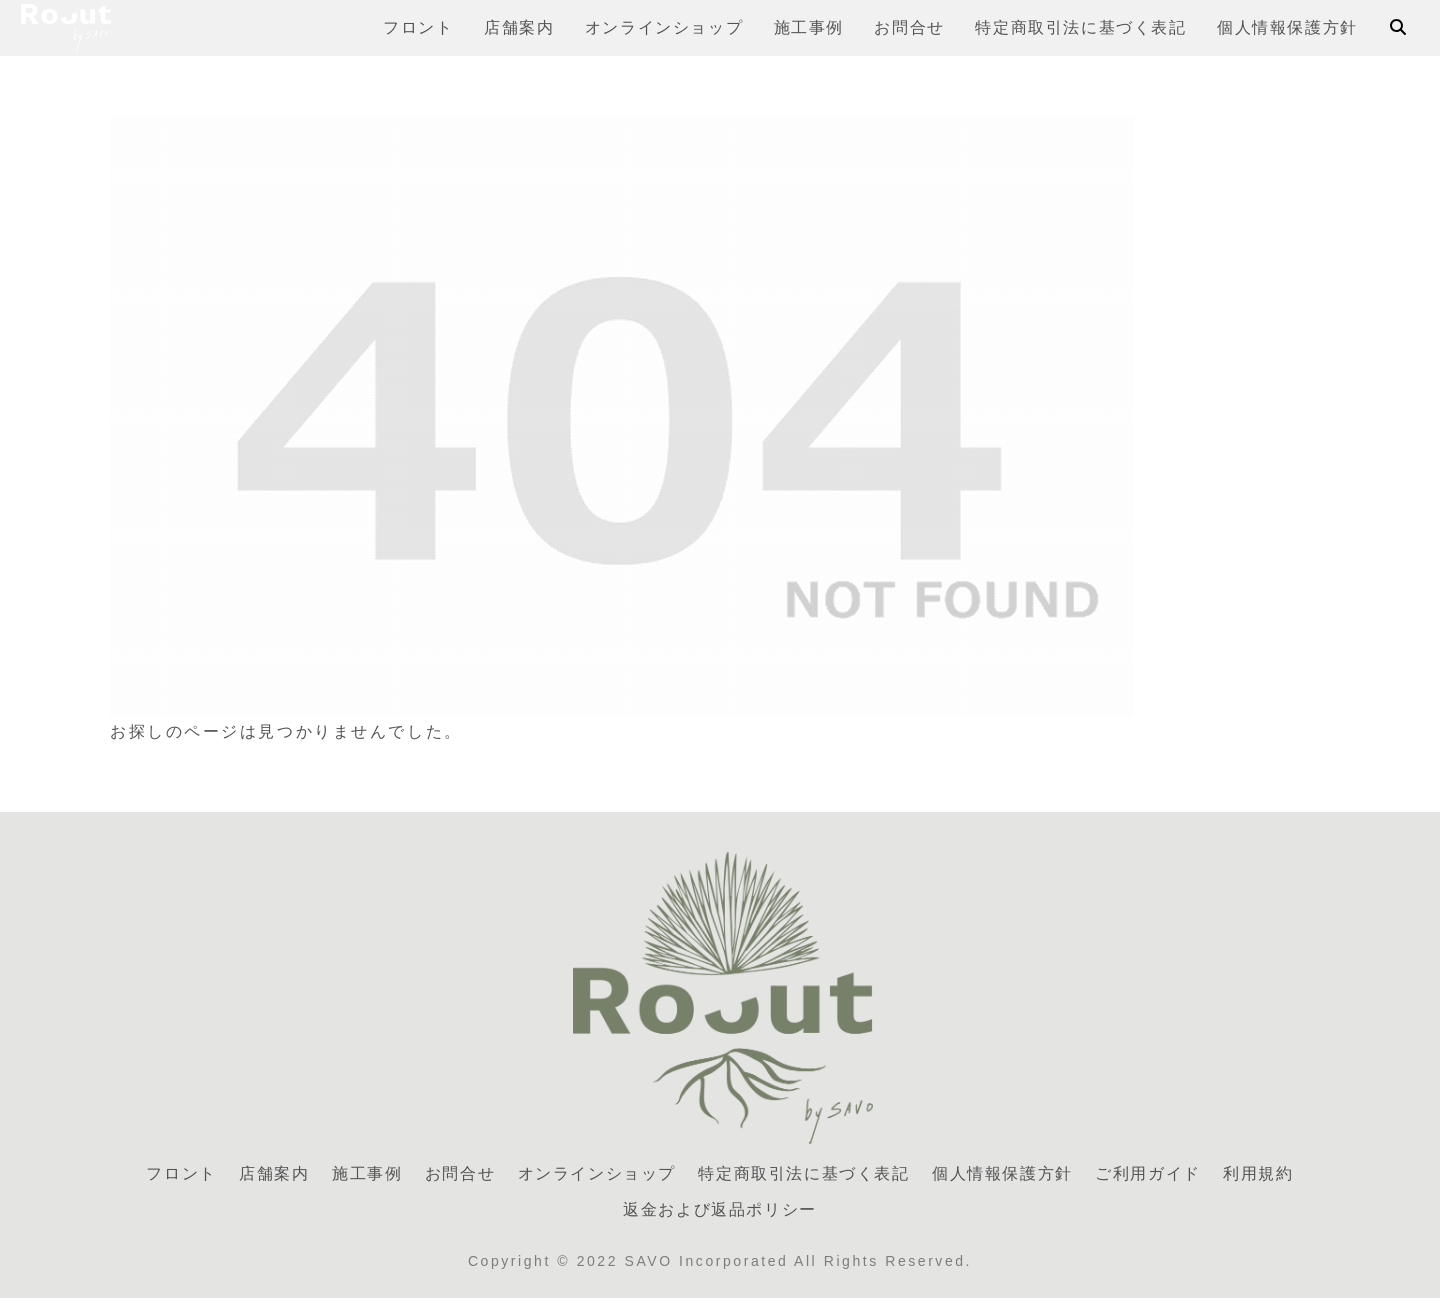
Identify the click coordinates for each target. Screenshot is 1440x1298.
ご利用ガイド (1148, 1173)
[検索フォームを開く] (1398, 27)
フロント (181, 1173)
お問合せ (460, 1173)
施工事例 (367, 1173)
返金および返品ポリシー (720, 1209)
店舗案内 (274, 1173)
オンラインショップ (597, 1173)
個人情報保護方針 (1002, 1173)
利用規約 (1258, 1173)
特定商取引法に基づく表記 (803, 1173)
